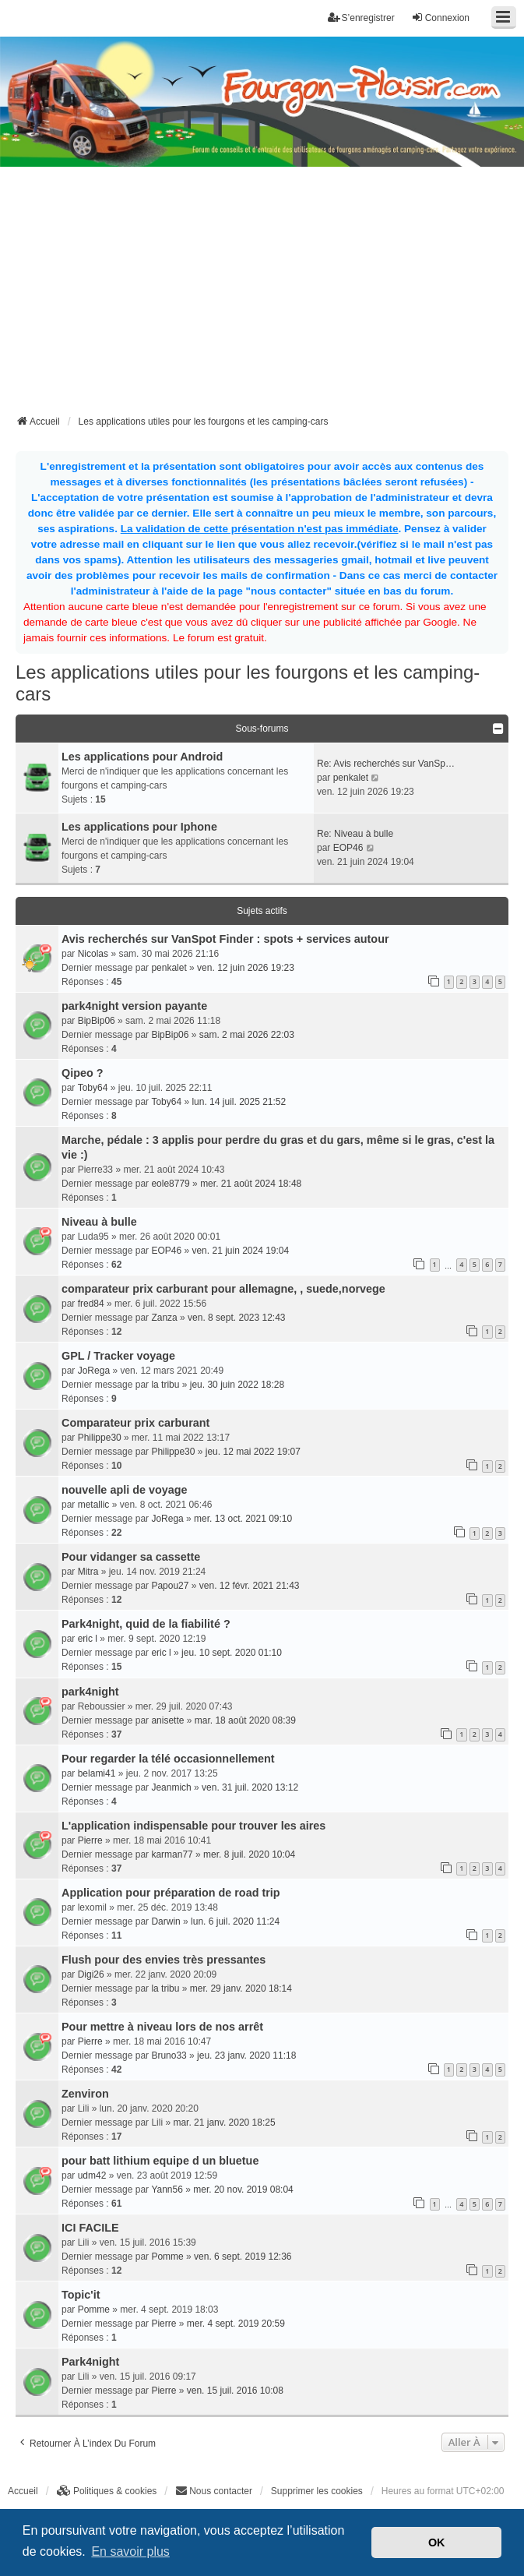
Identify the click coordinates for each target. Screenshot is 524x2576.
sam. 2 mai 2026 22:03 (246, 1034)
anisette (167, 1720)
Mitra (88, 1571)
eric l (87, 1638)
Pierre (90, 1840)
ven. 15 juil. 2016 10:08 (235, 2390)
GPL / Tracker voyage (118, 1356)
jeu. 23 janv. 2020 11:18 (246, 2055)
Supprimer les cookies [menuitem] (317, 2491)
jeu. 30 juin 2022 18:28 (237, 1384)
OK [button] (436, 2542)
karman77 (171, 1854)
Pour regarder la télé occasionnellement (168, 1758)
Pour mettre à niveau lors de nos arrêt (162, 2026)
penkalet (350, 777)
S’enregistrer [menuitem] (361, 17)
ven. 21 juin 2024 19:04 (240, 1250)
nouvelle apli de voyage (125, 1490)
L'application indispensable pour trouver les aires (193, 1825)
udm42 (92, 2175)
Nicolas (93, 953)
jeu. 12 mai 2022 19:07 (253, 1451)
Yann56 (166, 2189)
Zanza (164, 1317)
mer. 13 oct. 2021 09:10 (243, 1518)
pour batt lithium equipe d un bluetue (160, 2160)
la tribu (165, 1384)
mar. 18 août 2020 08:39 (245, 1720)
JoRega (94, 1370)
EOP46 (348, 847)
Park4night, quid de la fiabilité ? (146, 1624)
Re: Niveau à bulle (355, 833)
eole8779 (170, 1183)
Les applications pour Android (142, 756)
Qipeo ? (83, 1073)
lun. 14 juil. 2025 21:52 (239, 1101)
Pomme (167, 2256)
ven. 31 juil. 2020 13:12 (250, 1787)
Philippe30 (99, 1437)
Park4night (90, 2361)
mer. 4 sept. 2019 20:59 (236, 2323)
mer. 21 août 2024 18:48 (250, 1183)
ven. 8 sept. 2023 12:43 (236, 1317)
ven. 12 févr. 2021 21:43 (249, 1585)
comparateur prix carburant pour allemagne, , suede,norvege (223, 1289)
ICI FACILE (90, 2227)
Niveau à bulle (99, 1222)
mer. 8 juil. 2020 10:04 (249, 1854)
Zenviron (85, 2093)
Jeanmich (171, 1787)
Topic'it (81, 2294)
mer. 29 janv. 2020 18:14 (241, 1988)
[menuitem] (107, 2491)
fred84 (91, 1303)
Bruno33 (168, 2055)
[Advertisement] (270, 295)
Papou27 (169, 1585)
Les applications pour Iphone (139, 826)
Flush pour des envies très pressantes (164, 1959)
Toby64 (93, 1087)
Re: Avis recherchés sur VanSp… (386, 763)
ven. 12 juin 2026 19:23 (245, 967)
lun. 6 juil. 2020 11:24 (235, 1921)
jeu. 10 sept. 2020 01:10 (231, 1652)
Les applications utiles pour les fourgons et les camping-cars (248, 683)
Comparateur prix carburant (135, 1423)
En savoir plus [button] (130, 2551)
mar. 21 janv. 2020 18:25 (224, 2122)
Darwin (165, 1921)
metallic (94, 1504)
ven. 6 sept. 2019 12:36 (242, 2256)
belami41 (97, 1773)
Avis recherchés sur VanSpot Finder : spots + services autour (225, 939)
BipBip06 (96, 1020)
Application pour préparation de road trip (171, 1892)
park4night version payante (134, 1006)
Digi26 (91, 1974)
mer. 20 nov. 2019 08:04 (243, 2189)
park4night (90, 1691)
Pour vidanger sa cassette (131, 1557)
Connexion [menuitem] (440, 17)
